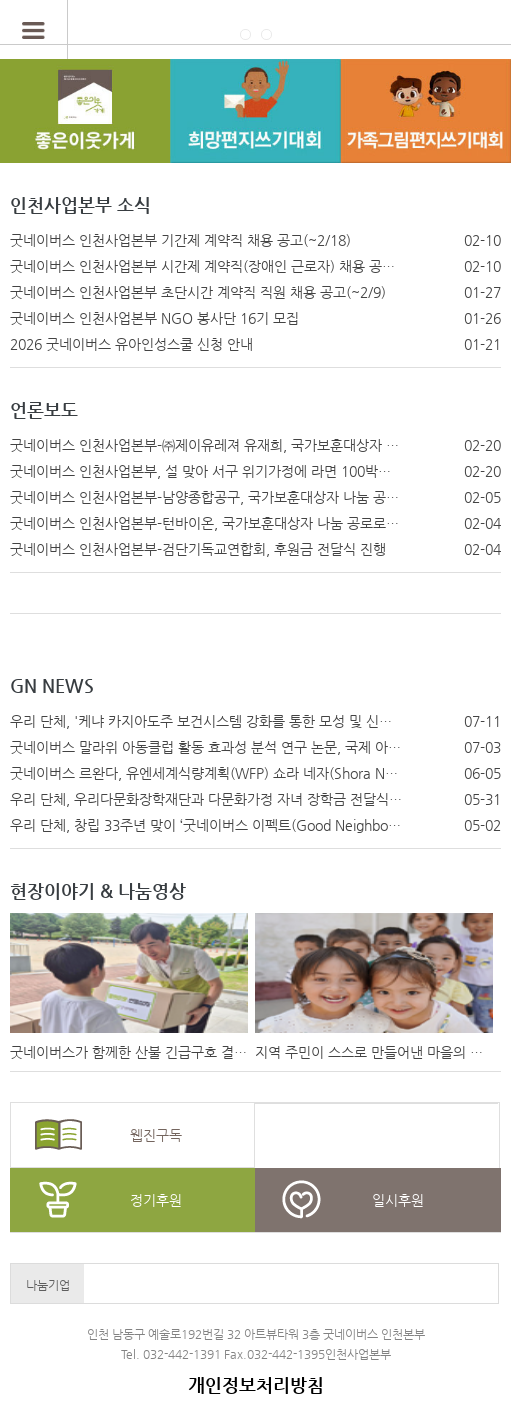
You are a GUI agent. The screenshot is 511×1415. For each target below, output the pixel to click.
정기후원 (156, 1200)
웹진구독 (156, 1135)
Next (472, 1285)
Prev (109, 1285)
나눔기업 (48, 1285)
